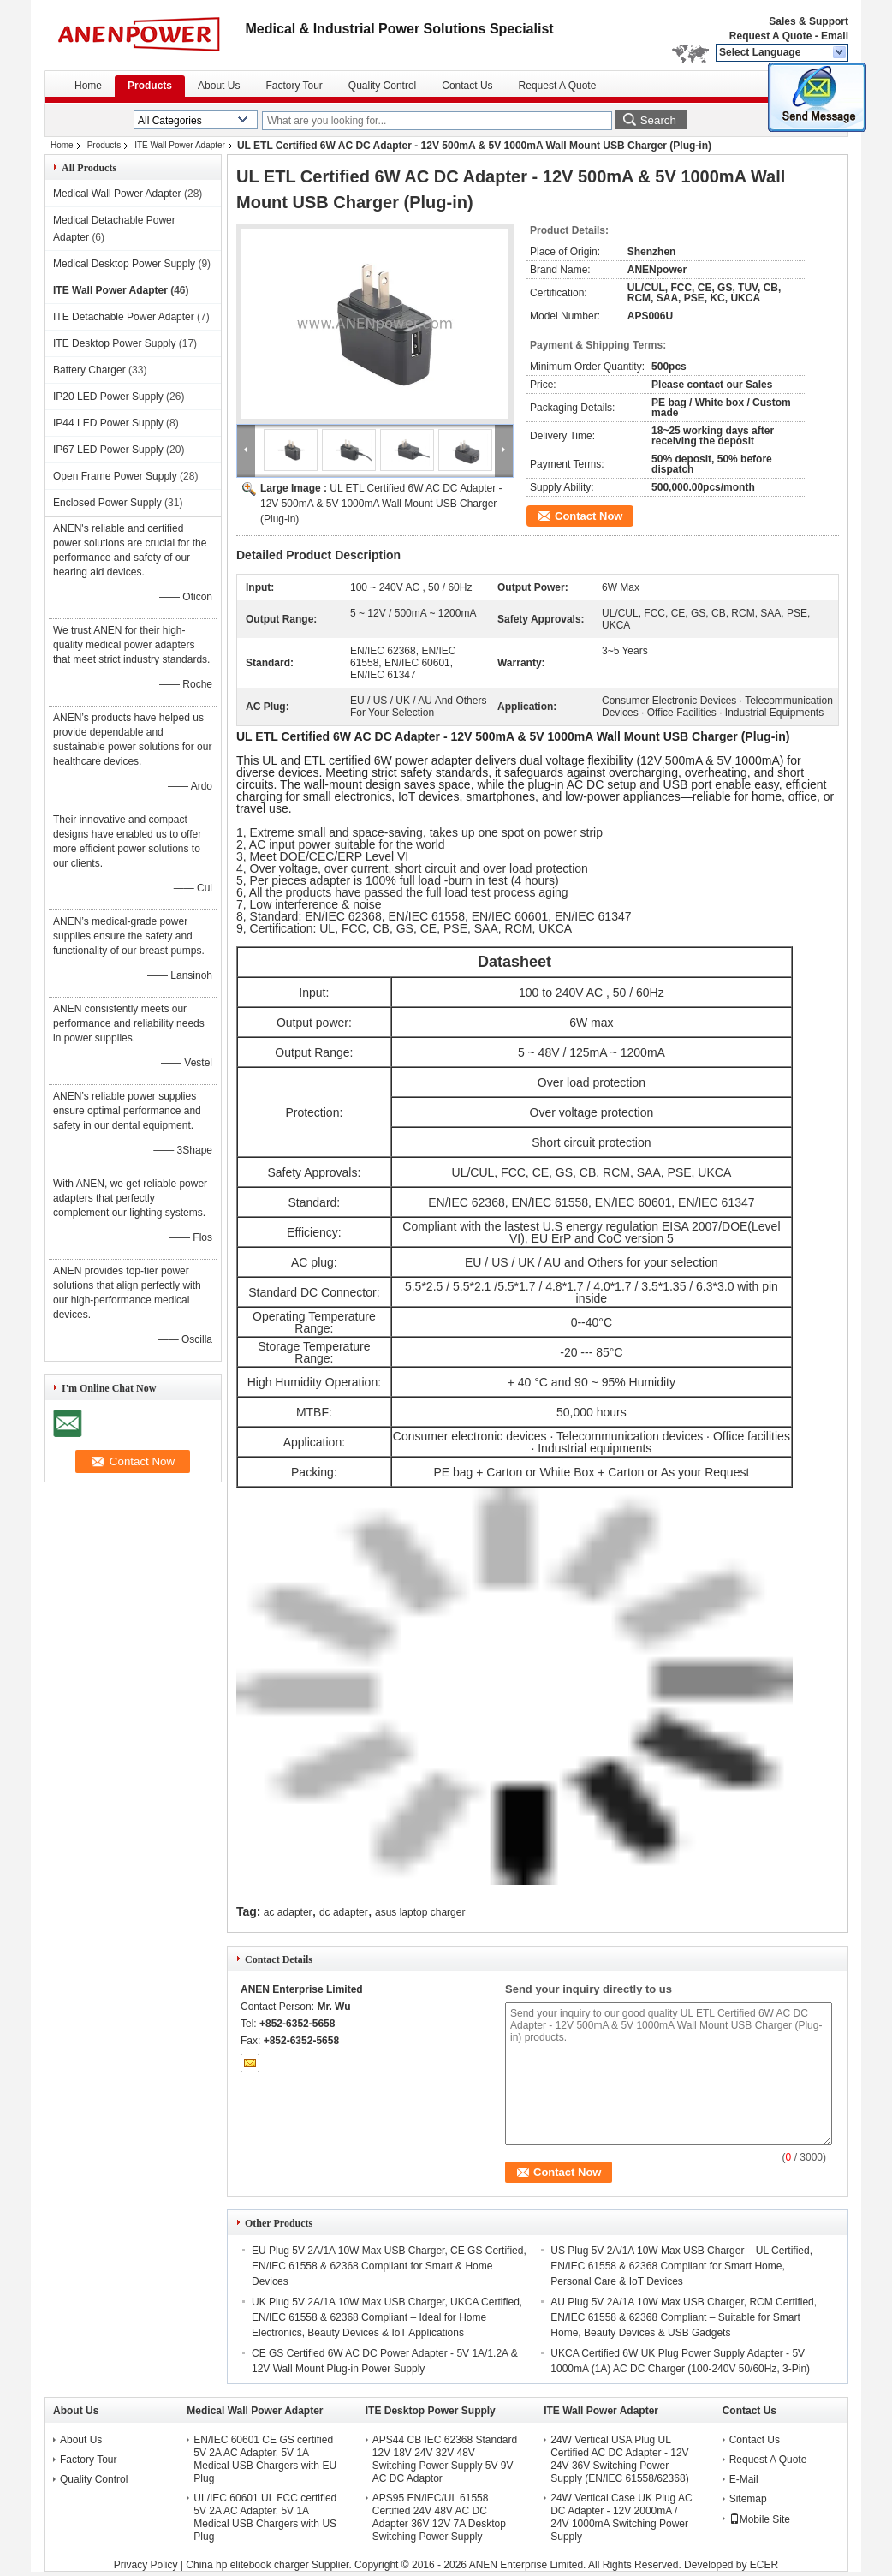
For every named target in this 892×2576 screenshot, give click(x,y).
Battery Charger (89, 370)
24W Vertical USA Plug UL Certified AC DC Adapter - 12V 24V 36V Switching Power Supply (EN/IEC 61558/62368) (619, 2459)
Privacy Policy (146, 2565)
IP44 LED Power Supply (108, 423)
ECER (764, 2565)
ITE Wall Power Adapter (179, 145)
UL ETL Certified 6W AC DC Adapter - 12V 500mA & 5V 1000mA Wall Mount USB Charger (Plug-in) (381, 503)
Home (88, 86)
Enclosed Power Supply (107, 503)
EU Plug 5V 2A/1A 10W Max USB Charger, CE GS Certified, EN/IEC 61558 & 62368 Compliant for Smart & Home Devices (389, 2266)
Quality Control (382, 86)
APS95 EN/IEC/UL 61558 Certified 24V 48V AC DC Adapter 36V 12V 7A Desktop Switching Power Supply (439, 2517)
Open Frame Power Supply (115, 476)
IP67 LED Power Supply (108, 450)
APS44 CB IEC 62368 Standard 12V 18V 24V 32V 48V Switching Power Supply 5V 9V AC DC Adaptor (444, 2459)
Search (658, 120)
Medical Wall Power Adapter (117, 194)
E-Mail (743, 2479)
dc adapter (343, 1912)
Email (834, 36)
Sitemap (748, 2499)
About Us (219, 86)
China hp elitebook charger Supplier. (270, 2565)
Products (150, 86)
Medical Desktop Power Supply (124, 264)
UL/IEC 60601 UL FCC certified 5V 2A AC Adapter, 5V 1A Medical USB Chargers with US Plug (264, 2517)
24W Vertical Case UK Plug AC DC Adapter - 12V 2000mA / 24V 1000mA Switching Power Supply (621, 2517)
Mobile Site (759, 2519)
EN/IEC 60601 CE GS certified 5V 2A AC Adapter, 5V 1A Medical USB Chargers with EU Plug (264, 2459)
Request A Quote (770, 36)
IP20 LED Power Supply (108, 396)
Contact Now (588, 516)
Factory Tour (293, 86)
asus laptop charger (420, 1912)
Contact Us (467, 86)
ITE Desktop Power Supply (114, 343)
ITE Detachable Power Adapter (123, 317)
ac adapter (288, 1912)
